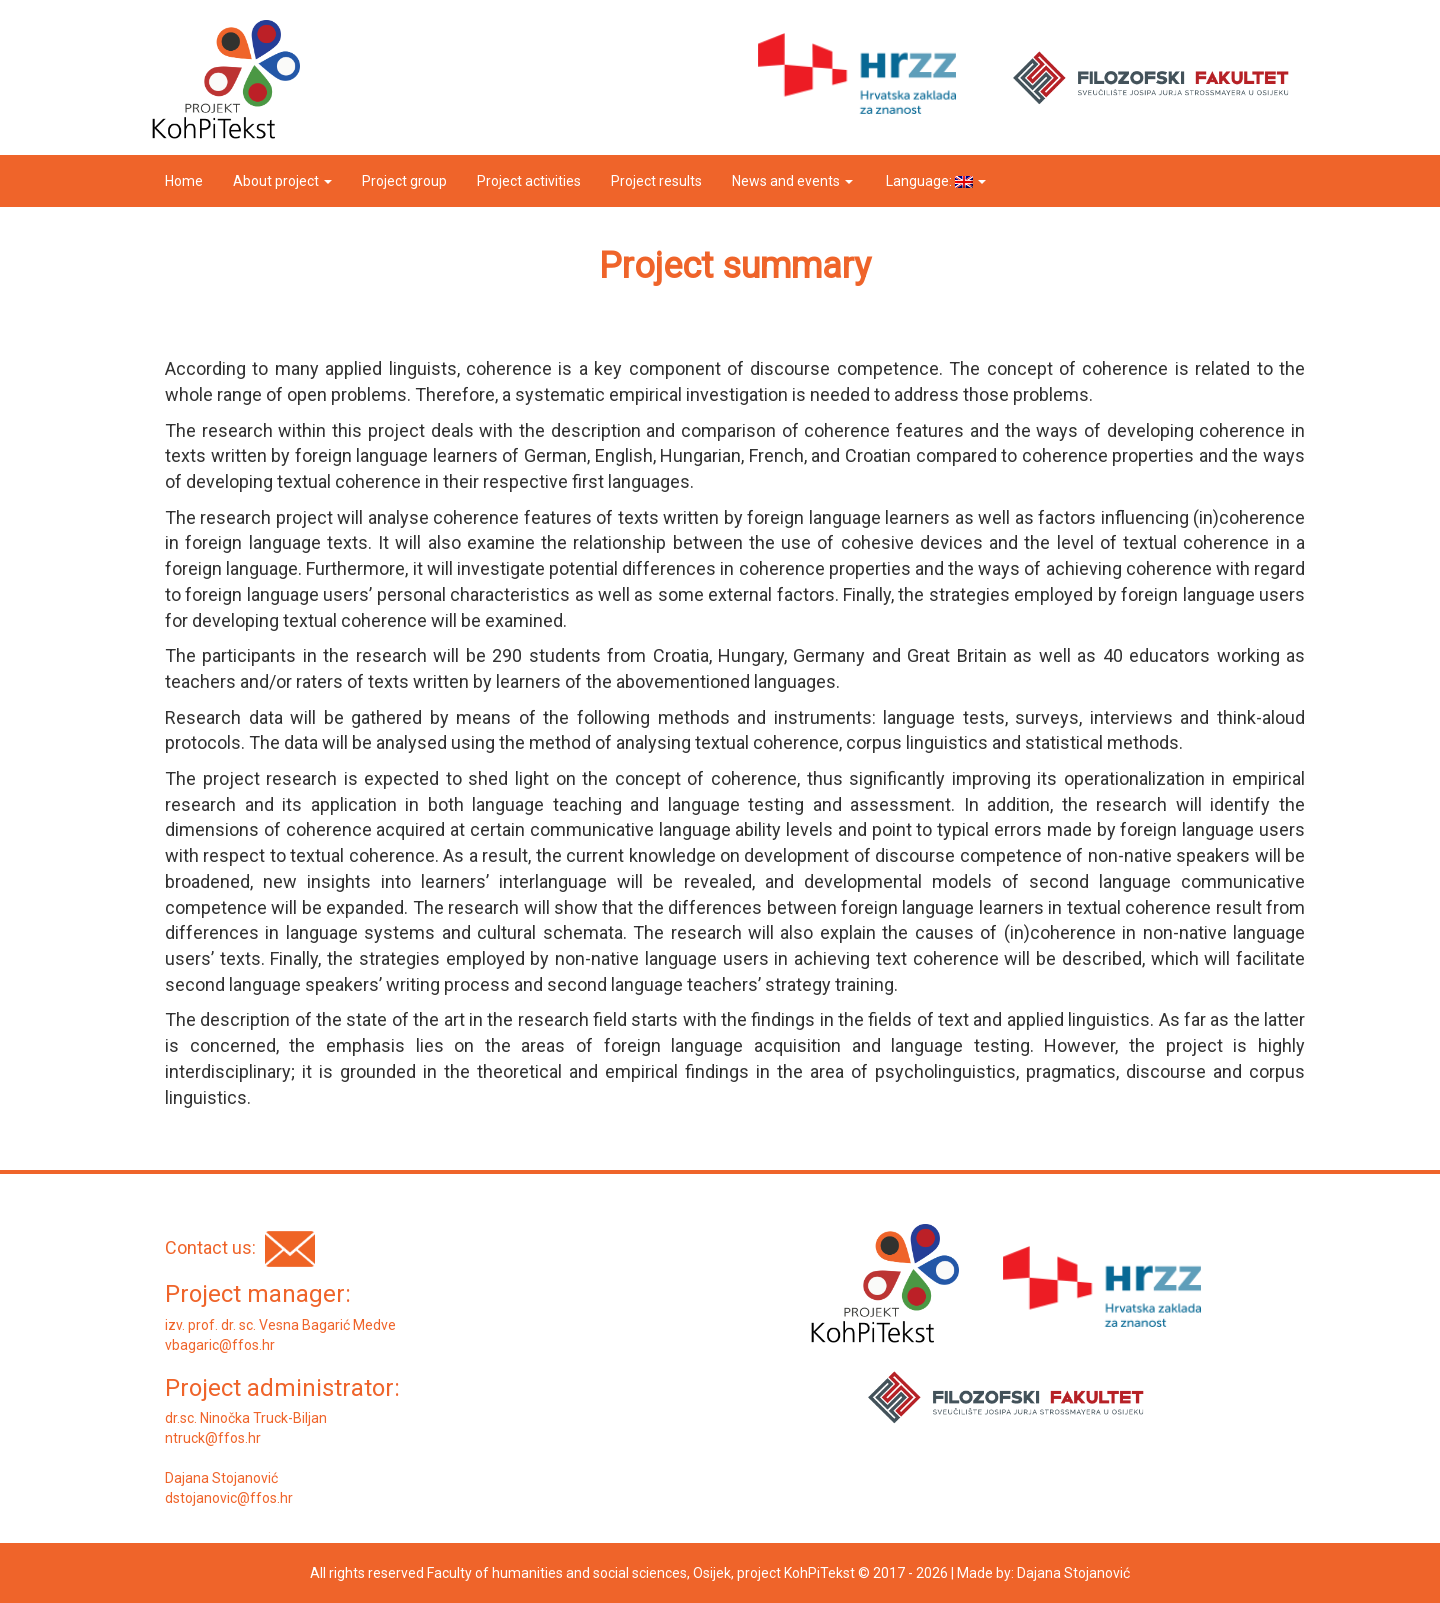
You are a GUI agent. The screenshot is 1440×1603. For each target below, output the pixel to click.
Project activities (529, 181)
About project (282, 181)
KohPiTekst (819, 1573)
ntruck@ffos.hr (213, 1438)
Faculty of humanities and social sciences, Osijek (579, 1573)
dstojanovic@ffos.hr (229, 1498)
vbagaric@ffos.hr (220, 1345)
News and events (792, 181)
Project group (404, 181)
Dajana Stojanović (1073, 1573)
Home (184, 181)
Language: (934, 181)
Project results (656, 181)
